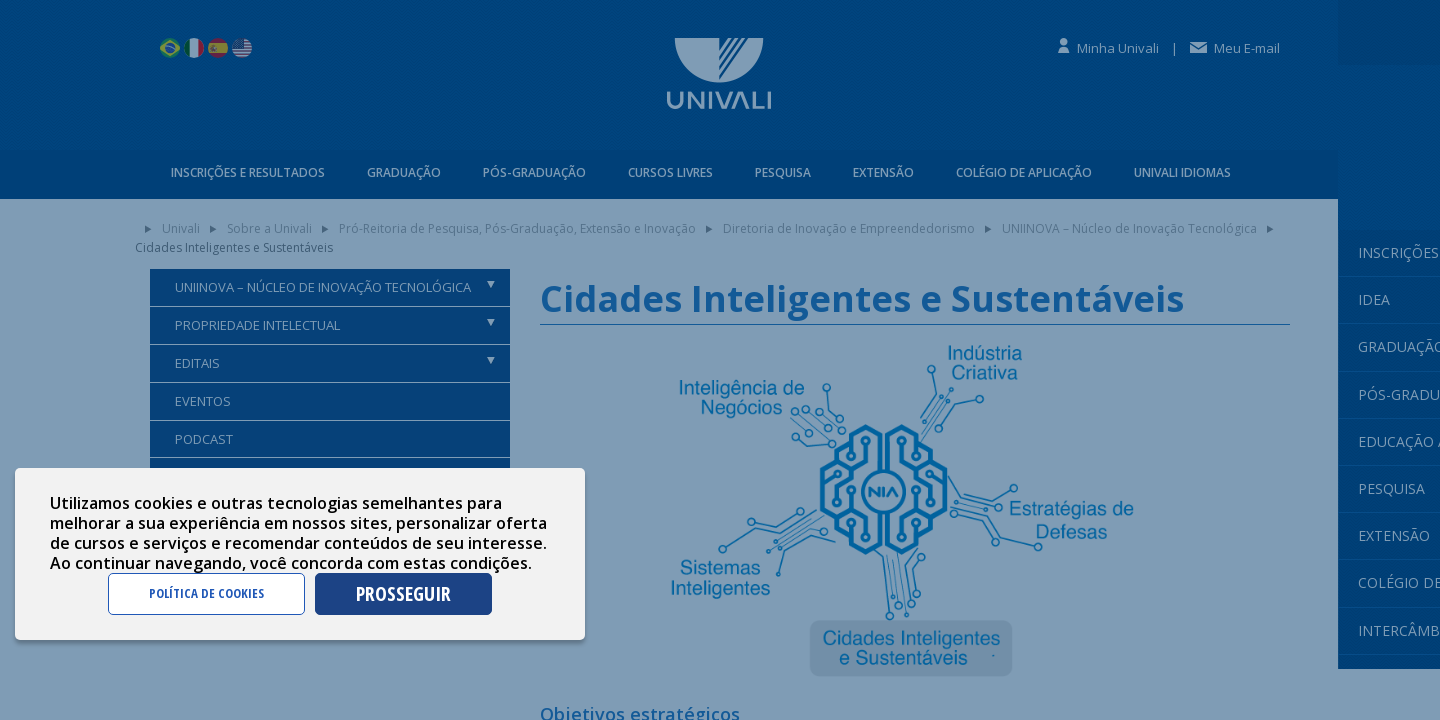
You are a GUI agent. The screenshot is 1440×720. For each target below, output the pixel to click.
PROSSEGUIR (403, 593)
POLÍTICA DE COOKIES (206, 593)
